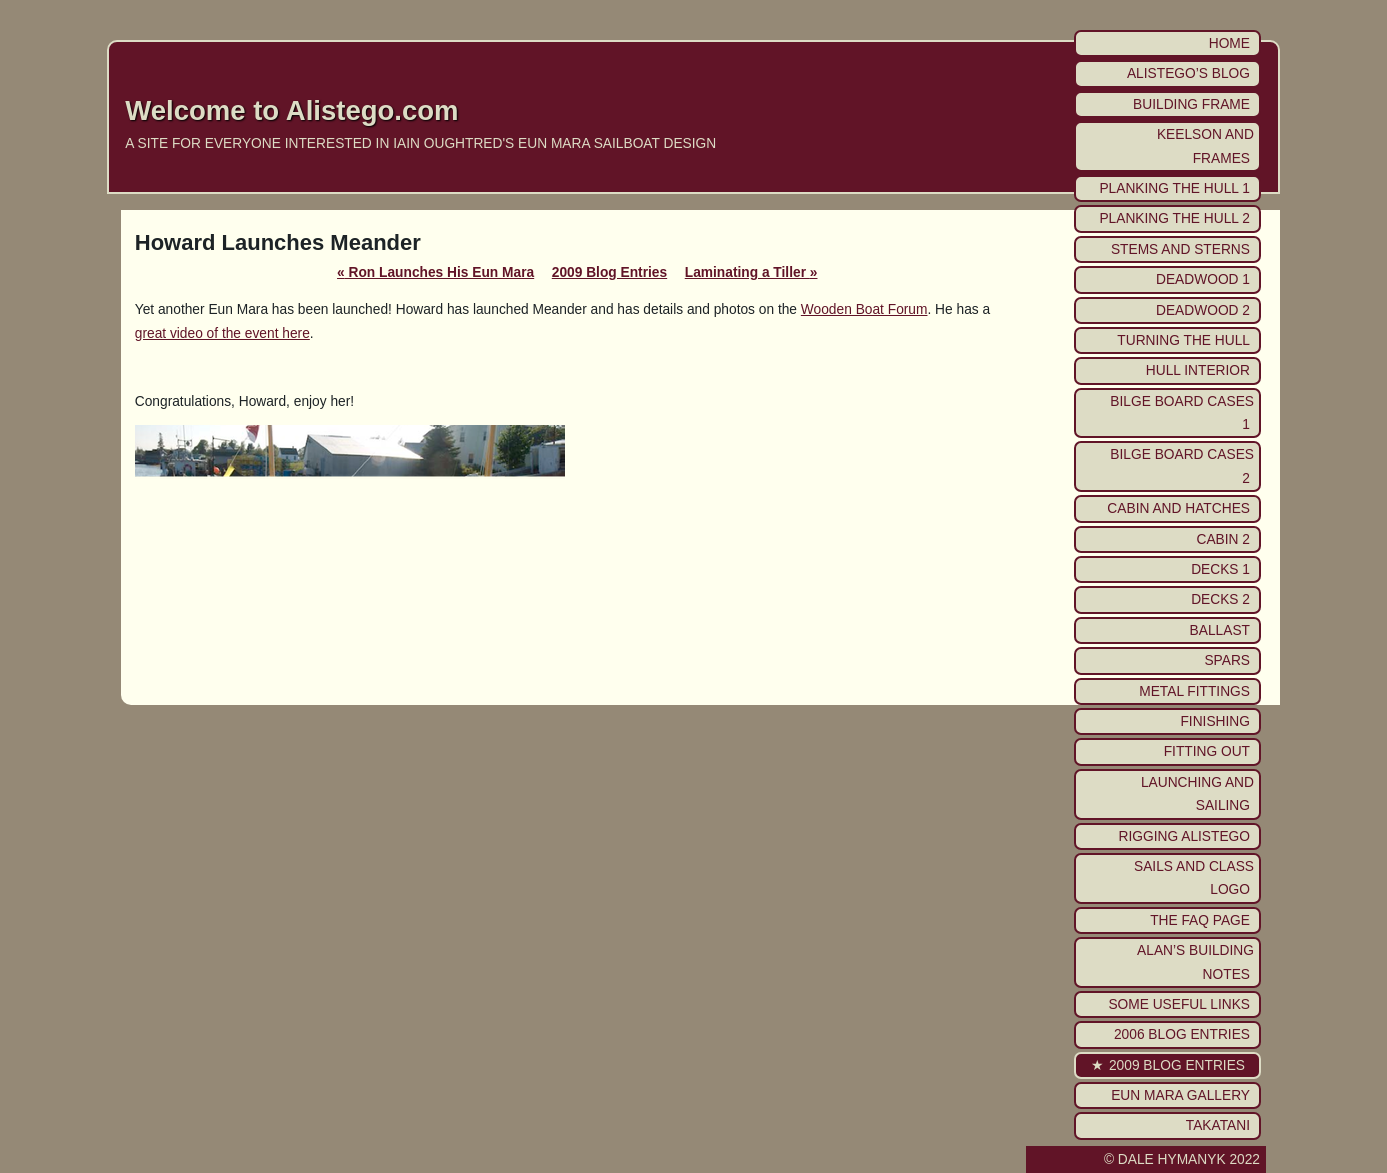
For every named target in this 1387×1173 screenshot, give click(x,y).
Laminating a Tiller (751, 272)
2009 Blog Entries (609, 272)
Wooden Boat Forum (864, 309)
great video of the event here (222, 333)
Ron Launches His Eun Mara (435, 272)
